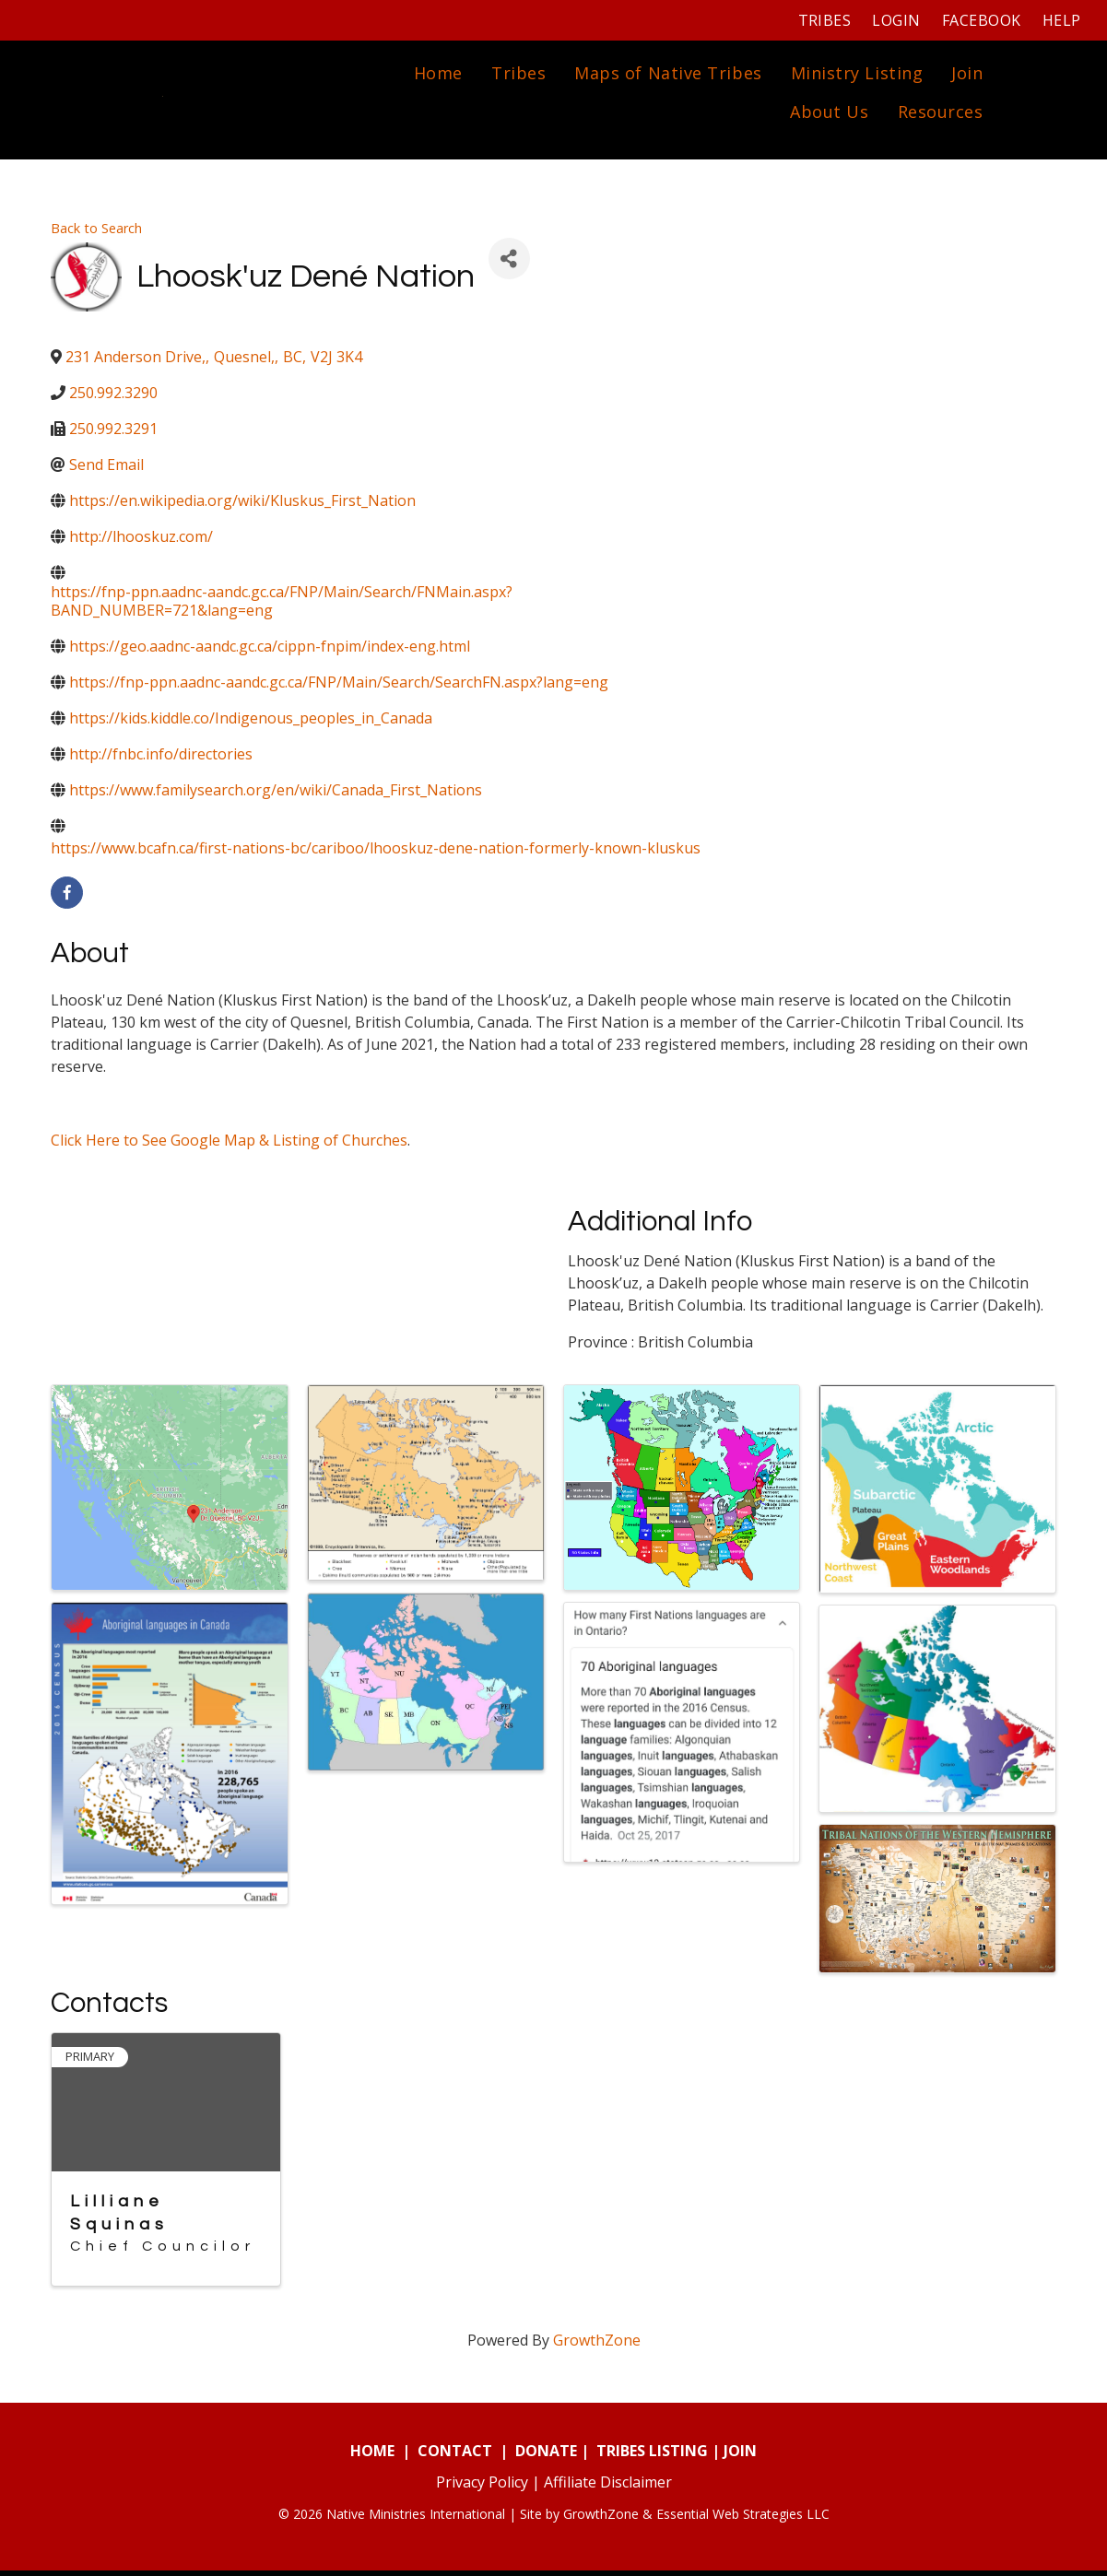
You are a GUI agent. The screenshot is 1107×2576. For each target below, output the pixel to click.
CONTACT (455, 2456)
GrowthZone (597, 2345)
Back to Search (96, 232)
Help (1059, 20)
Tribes (822, 20)
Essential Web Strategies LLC (743, 2519)
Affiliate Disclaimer (608, 2487)
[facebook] (67, 897)
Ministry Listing (854, 76)
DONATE (546, 2456)
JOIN (740, 2456)
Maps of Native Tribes (666, 76)
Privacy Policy (482, 2487)
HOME (372, 2456)
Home (436, 76)
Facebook (979, 20)
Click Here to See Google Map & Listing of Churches (229, 1145)
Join (965, 76)
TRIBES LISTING (652, 2456)
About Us (827, 114)
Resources (938, 114)
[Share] (509, 264)
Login (894, 20)
